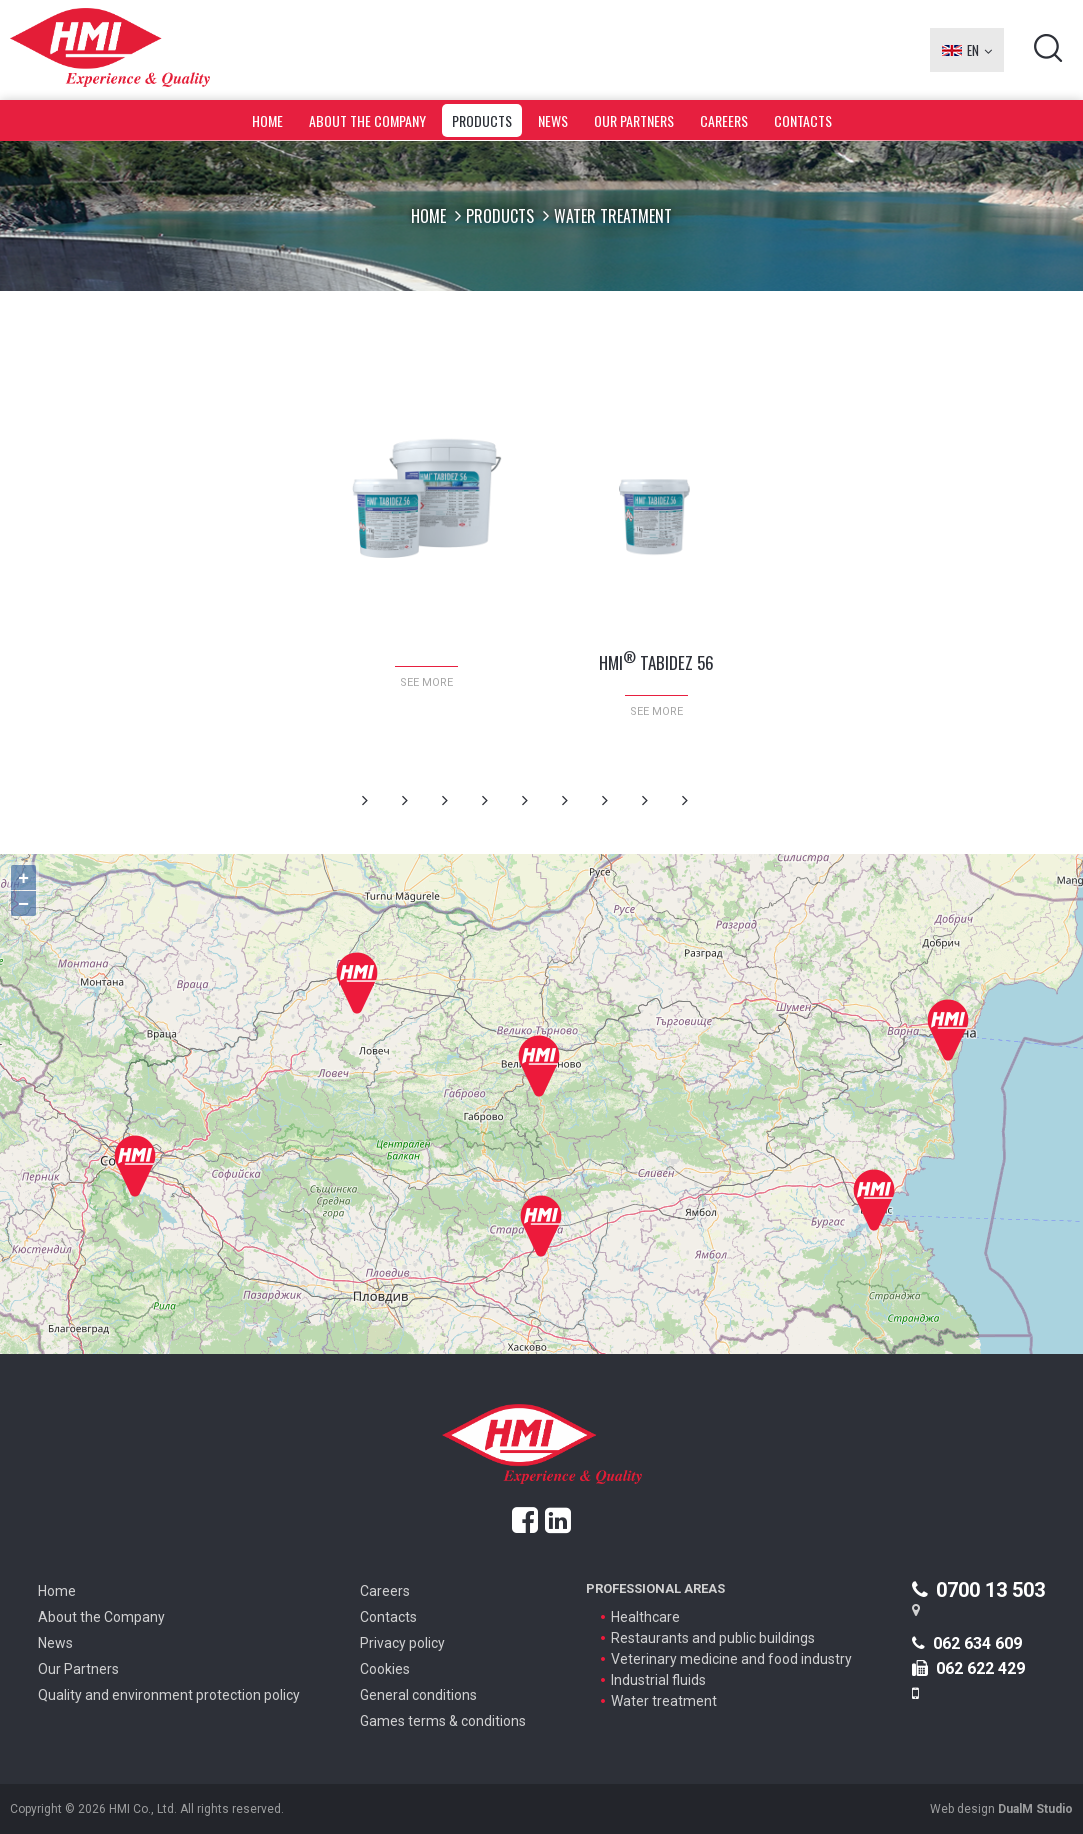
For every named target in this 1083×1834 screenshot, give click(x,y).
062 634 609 (967, 1643)
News (553, 120)
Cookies (385, 1669)
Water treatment (664, 1701)
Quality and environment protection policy (169, 1695)
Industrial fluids (658, 1680)
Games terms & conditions (443, 1721)
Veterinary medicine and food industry (731, 1659)
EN (967, 50)
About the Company (367, 120)
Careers (724, 120)
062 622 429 (968, 1668)
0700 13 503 (978, 1590)
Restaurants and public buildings (713, 1638)
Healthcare (645, 1617)
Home (267, 120)
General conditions (418, 1695)
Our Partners (634, 120)
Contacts (803, 120)
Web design (1001, 1809)
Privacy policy (402, 1643)
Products (482, 120)
